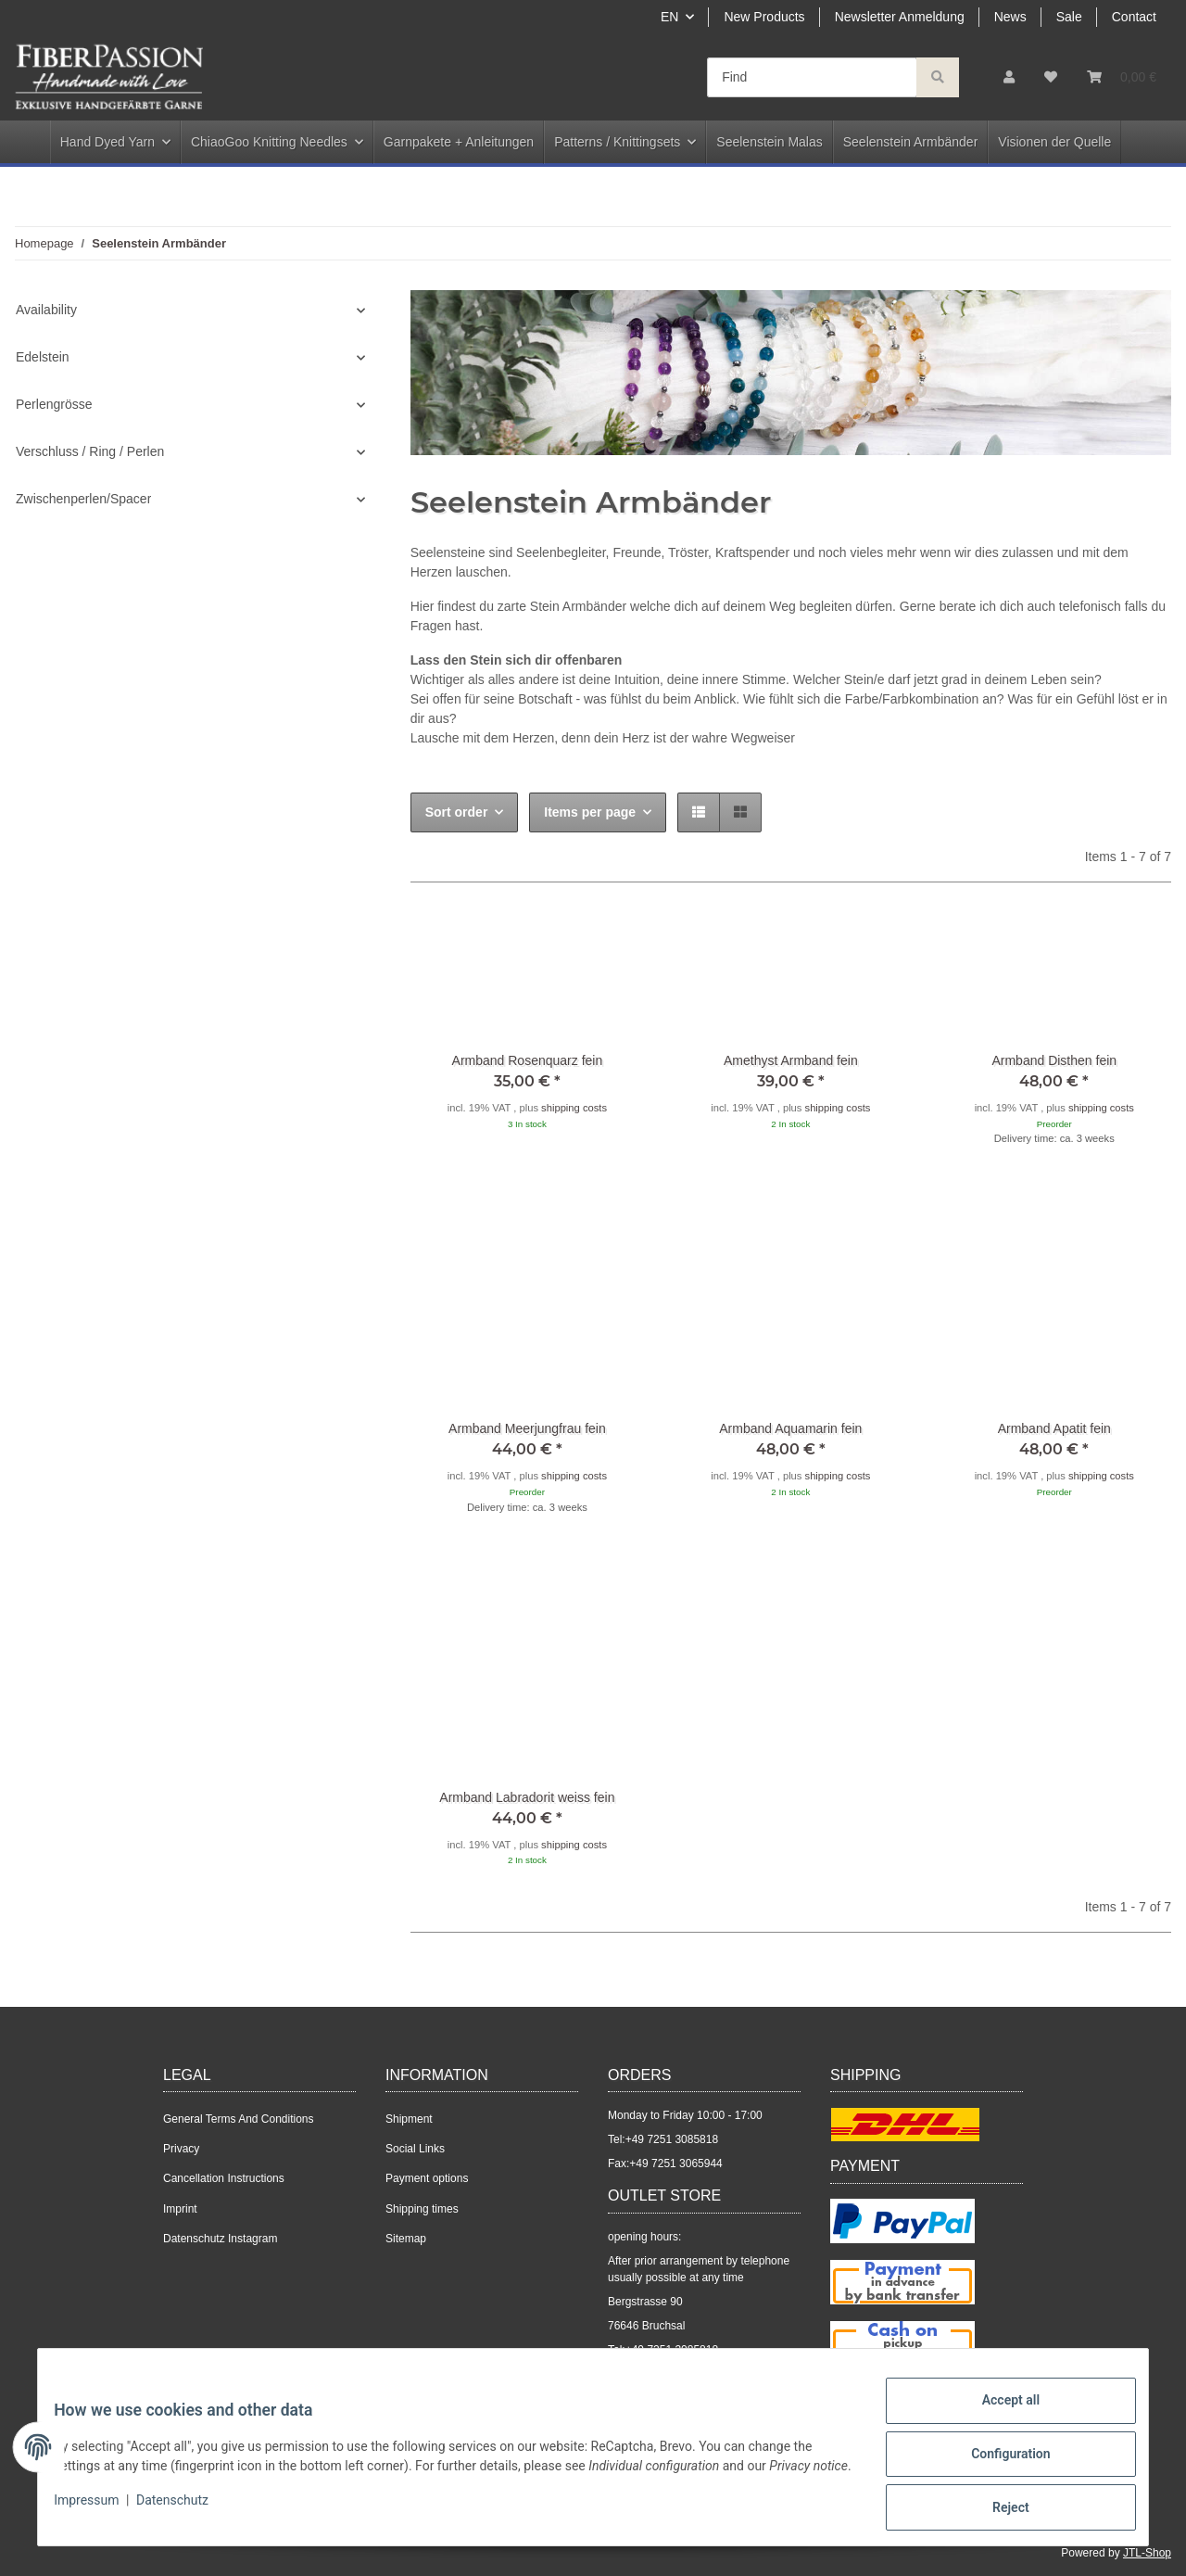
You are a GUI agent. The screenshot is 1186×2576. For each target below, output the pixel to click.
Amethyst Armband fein (791, 1060)
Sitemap (405, 2238)
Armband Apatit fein (1054, 1428)
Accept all (997, 2413)
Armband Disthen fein (1054, 1060)
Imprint (180, 2208)
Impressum (100, 2518)
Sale (1069, 16)
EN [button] (669, 16)
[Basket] (1121, 77)
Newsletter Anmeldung (900, 16)
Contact (1134, 16)
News (1010, 16)
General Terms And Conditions (238, 2119)
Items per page (590, 812)
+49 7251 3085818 (671, 2139)
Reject (997, 2510)
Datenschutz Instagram (220, 2238)
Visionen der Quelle (1054, 141)
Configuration (996, 2462)
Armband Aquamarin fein (790, 1428)
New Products (764, 16)
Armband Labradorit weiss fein (526, 1797)
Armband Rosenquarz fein (527, 1060)
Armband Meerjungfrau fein (527, 1428)
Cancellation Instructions (223, 2178)
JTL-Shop (1147, 2552)
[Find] (812, 77)
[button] (1009, 77)
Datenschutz (186, 2518)
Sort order (456, 812)
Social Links (415, 2148)
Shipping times (422, 2208)
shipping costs (574, 1107)
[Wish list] (1050, 77)
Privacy (181, 2148)
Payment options (426, 2178)
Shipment (409, 2119)
